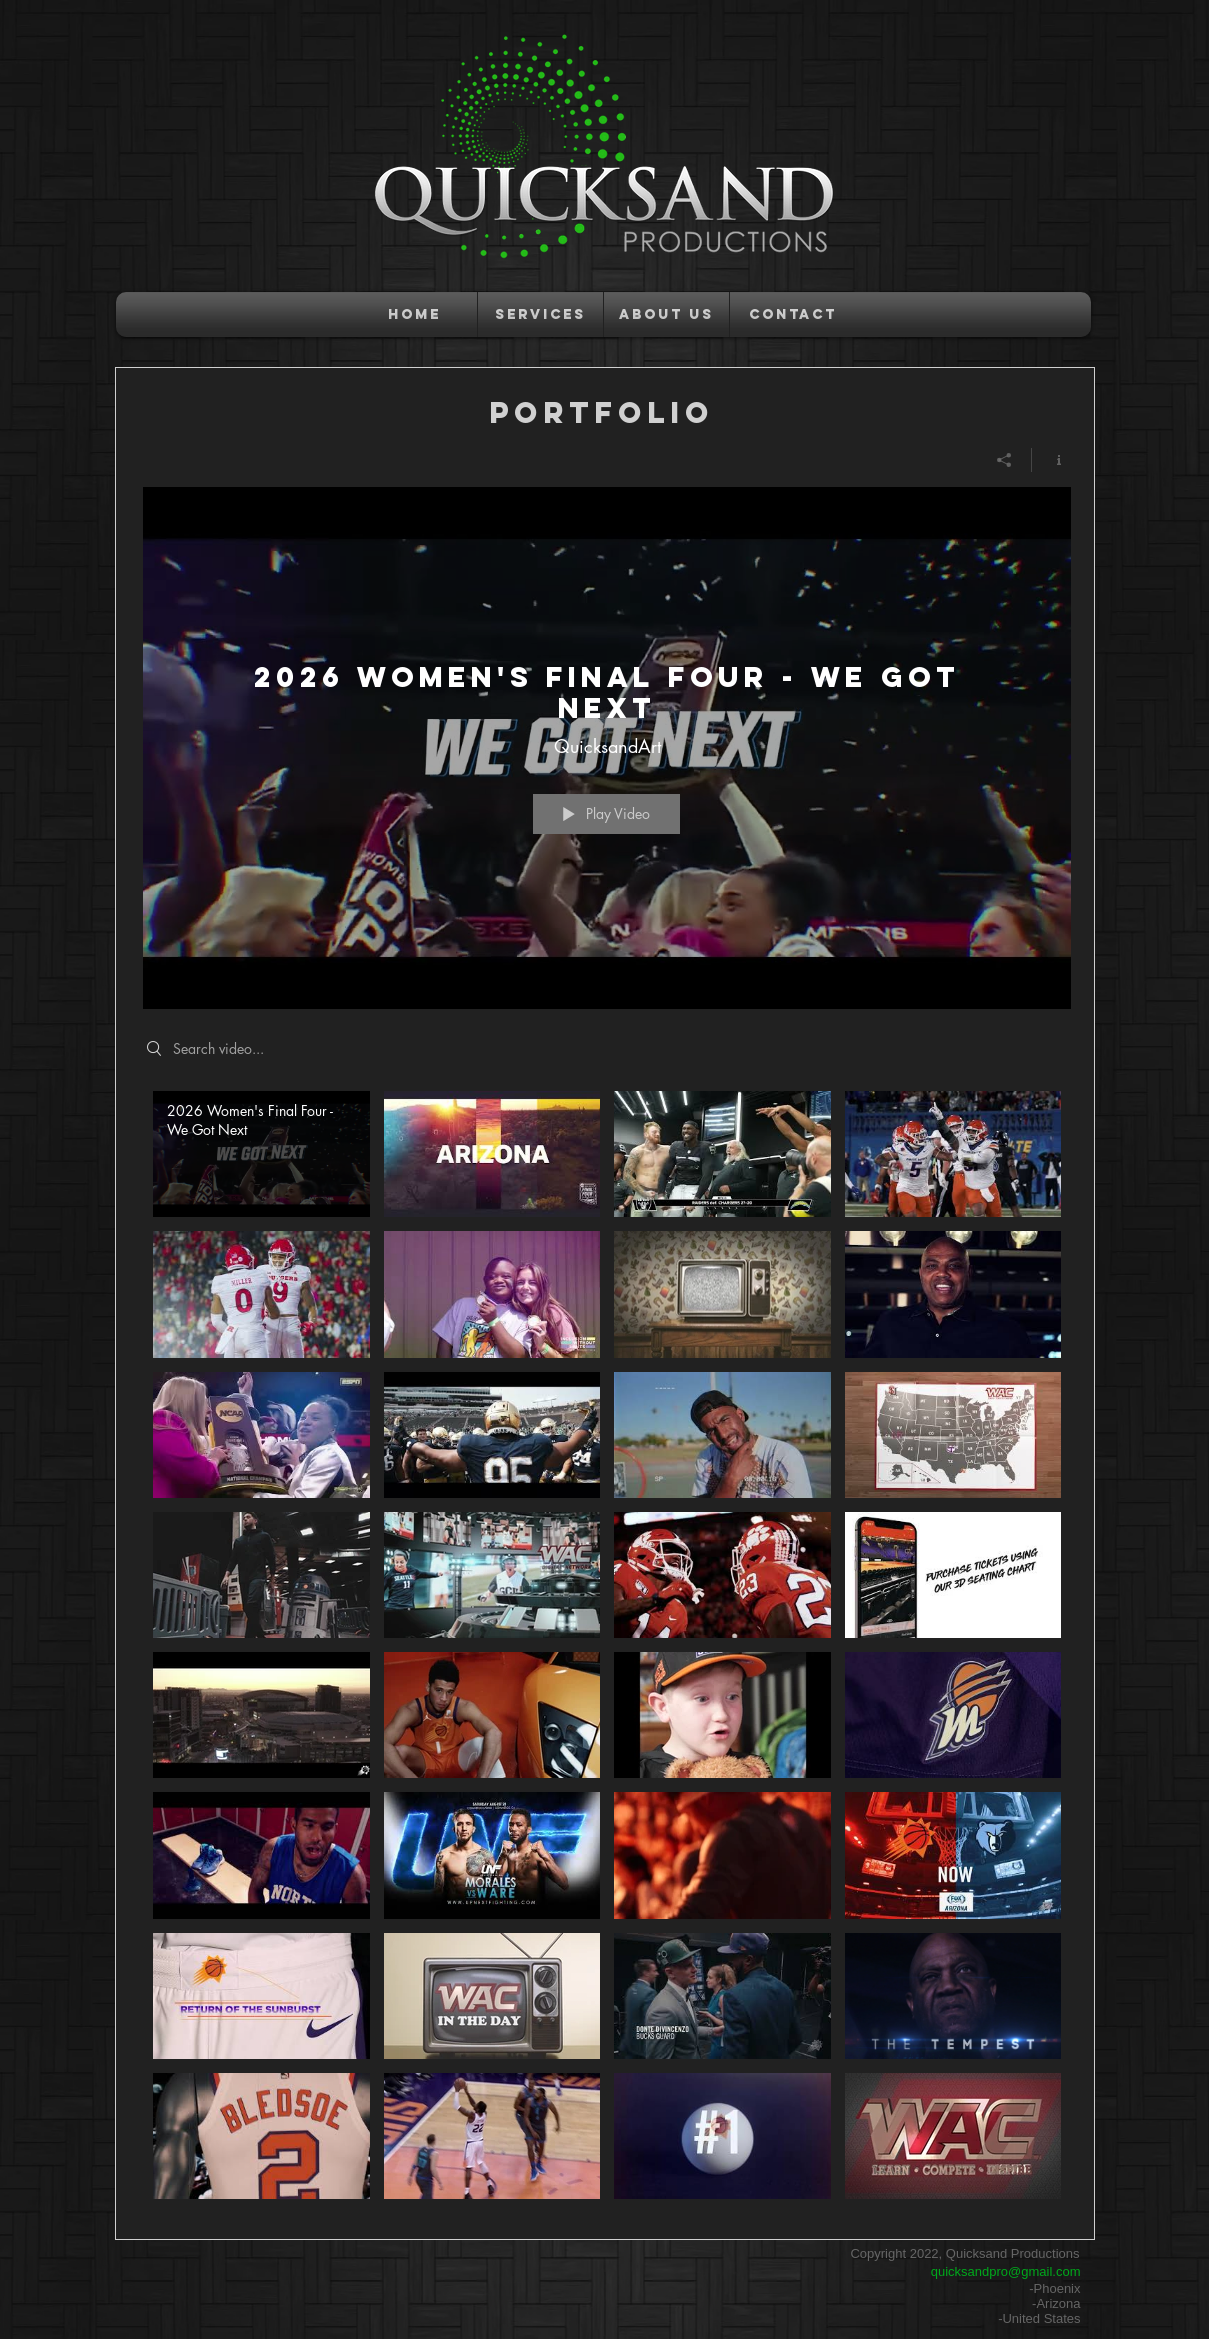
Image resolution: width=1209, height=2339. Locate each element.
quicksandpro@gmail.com (1006, 2271)
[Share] (1004, 460)
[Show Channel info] (1051, 460)
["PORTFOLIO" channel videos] (607, 1650)
